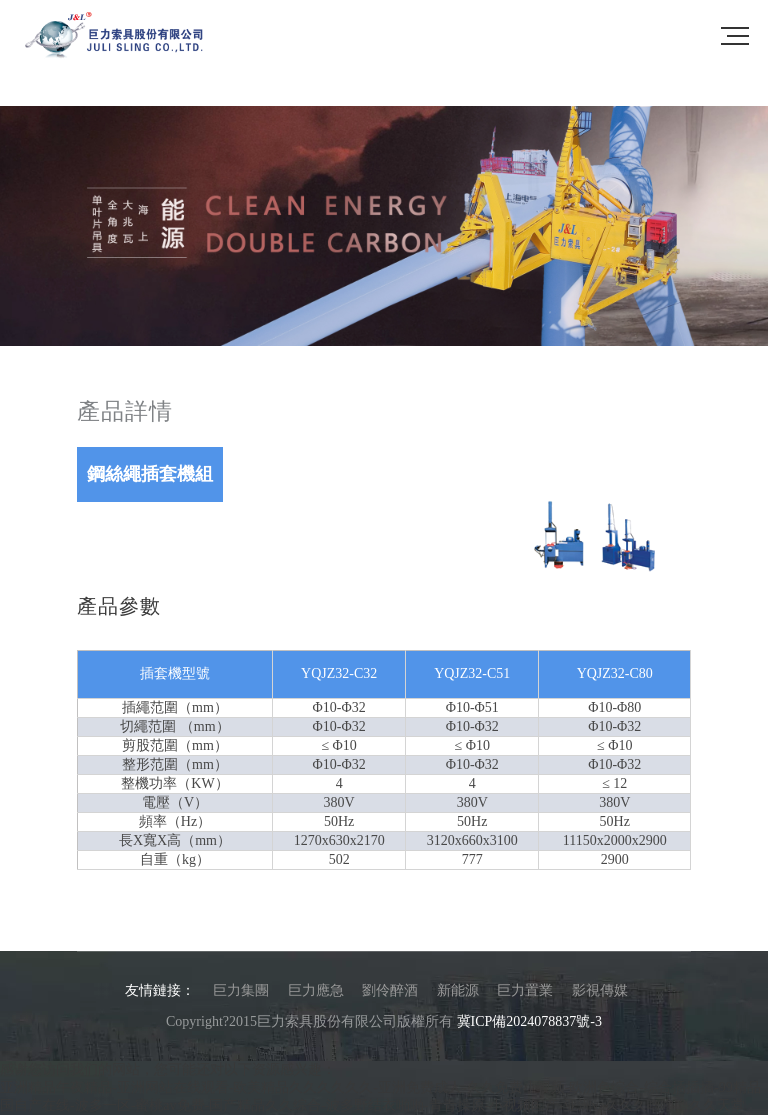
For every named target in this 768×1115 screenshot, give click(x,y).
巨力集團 (241, 990)
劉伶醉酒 (390, 990)
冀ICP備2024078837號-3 (529, 1021)
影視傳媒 (600, 990)
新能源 (458, 990)
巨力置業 (525, 990)
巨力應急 (316, 990)
